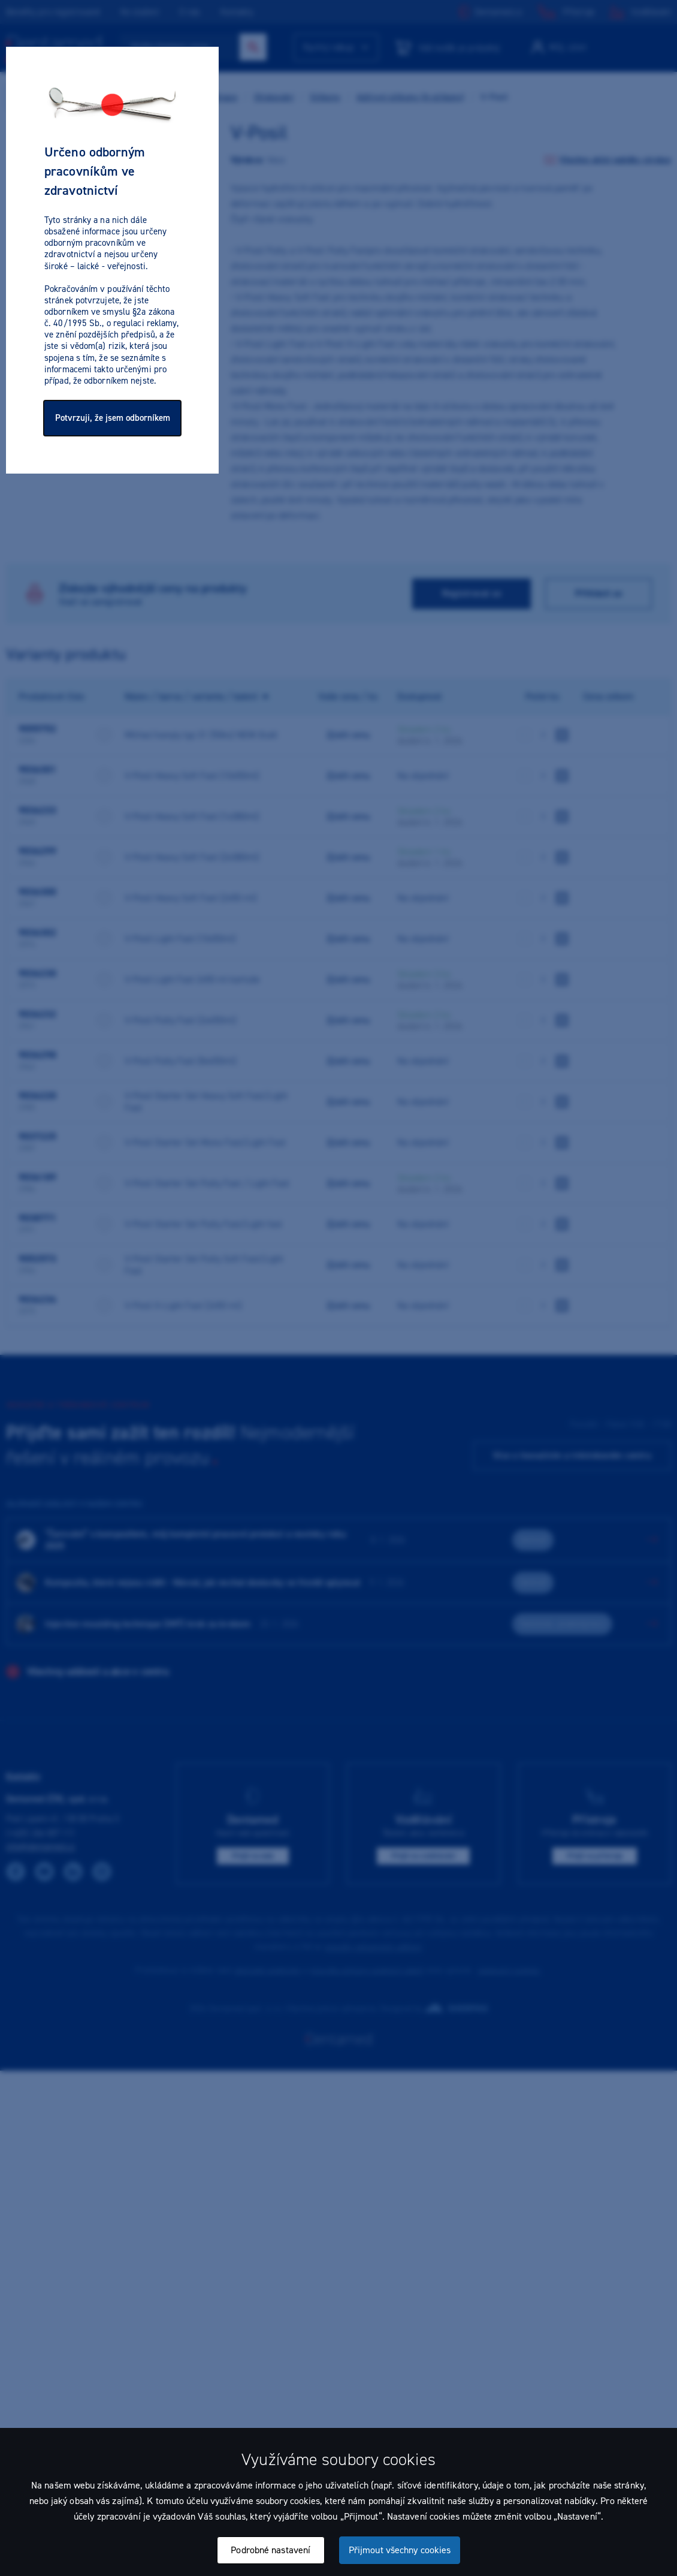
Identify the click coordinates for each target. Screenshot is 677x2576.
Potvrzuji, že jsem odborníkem (112, 418)
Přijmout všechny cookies (400, 2550)
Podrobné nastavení (270, 2550)
